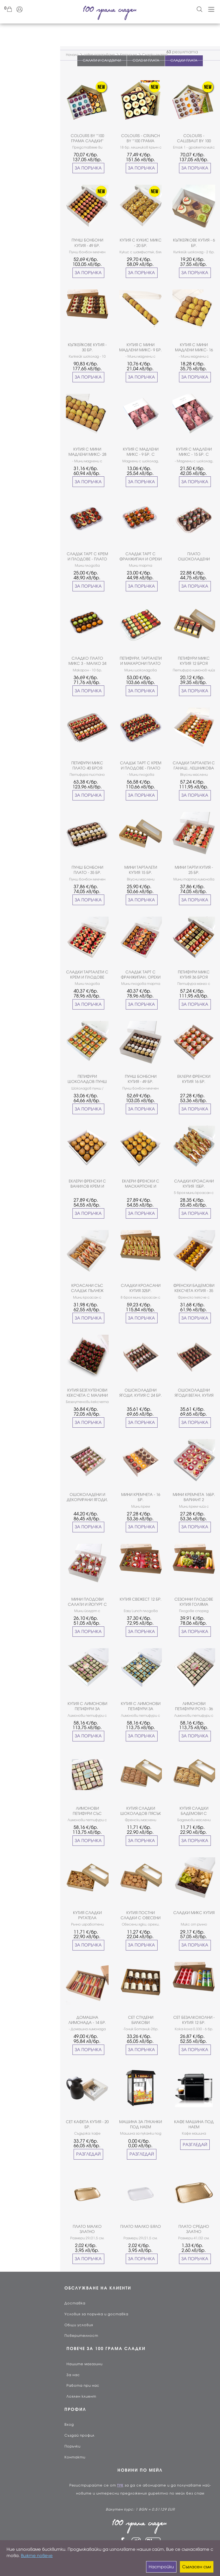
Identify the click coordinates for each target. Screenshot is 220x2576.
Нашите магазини (84, 2364)
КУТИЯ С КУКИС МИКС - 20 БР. (141, 243)
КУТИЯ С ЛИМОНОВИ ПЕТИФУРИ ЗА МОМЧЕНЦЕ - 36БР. (140, 1707)
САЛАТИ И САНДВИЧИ (102, 61)
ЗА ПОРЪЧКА (88, 168)
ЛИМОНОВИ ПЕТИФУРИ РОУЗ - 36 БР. (194, 1707)
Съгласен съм (196, 2567)
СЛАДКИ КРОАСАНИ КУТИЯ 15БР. (194, 1183)
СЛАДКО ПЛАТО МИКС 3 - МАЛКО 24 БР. (87, 661)
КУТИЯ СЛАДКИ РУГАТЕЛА (87, 1915)
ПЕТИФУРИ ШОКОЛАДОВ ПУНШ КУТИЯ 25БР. (87, 1079)
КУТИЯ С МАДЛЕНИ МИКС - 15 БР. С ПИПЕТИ (194, 452)
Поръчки (72, 2446)
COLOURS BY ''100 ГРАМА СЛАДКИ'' (87, 138)
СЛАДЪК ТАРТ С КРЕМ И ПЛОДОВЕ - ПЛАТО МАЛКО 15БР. (87, 557)
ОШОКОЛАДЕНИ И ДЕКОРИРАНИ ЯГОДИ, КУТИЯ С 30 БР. (87, 1497)
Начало (72, 55)
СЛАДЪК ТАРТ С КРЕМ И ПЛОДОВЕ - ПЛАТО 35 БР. (140, 766)
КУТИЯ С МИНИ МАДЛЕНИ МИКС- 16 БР (194, 348)
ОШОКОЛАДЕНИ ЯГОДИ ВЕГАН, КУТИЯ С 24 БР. (193, 1393)
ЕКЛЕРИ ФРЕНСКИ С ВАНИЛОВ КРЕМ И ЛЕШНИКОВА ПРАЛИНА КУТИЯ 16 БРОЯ (87, 1184)
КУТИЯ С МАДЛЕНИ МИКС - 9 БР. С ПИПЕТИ (140, 452)
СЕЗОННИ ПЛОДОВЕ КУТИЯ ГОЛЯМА (193, 1602)
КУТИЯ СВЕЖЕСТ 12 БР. (141, 1599)
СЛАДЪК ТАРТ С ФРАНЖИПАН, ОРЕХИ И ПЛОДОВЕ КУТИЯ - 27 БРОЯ (140, 975)
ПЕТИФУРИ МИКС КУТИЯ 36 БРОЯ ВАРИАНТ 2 (194, 975)
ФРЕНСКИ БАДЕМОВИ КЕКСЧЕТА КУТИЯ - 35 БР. (193, 1288)
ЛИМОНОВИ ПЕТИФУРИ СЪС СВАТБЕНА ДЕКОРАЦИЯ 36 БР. (87, 1811)
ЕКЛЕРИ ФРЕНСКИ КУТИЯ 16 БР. (193, 1079)
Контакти (74, 2457)
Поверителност (81, 2336)
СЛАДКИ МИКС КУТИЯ (194, 1913)
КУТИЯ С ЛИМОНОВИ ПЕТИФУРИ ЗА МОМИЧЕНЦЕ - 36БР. (87, 1707)
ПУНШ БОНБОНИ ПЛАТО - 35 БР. (87, 870)
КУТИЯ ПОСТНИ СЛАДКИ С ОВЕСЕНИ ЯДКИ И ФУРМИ (140, 1916)
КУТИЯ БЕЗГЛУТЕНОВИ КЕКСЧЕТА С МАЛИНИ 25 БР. (87, 1393)
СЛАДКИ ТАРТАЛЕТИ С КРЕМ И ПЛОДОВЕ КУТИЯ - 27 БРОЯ (87, 975)
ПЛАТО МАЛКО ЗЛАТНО (87, 2229)
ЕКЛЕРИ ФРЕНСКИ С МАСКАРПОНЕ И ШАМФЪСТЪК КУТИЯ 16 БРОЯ (140, 1184)
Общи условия (78, 2325)
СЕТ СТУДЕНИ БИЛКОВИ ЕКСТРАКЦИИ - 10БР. (140, 2020)
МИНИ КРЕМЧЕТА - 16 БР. (140, 1497)
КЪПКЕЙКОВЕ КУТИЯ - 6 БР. (194, 243)
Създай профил (79, 2435)
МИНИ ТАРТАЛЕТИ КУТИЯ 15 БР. (140, 870)
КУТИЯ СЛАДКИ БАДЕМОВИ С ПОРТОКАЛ (194, 1811)
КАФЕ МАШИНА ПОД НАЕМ (194, 2124)
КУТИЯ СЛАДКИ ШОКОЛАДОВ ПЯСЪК (140, 1811)
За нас (73, 2375)
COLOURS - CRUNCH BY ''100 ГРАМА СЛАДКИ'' (140, 139)
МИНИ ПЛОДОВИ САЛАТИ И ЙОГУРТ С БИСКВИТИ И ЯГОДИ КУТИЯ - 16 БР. (87, 1602)
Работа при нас (82, 2386)
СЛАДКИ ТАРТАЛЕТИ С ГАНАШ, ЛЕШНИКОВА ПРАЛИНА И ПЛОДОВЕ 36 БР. (194, 766)
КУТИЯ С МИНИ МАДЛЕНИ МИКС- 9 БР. (140, 347)
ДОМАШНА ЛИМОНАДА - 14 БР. (87, 2020)
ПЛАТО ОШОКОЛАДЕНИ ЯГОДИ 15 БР (194, 557)
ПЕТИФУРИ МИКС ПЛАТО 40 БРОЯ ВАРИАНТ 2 (87, 766)
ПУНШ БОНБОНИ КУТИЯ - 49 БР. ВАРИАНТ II (87, 243)
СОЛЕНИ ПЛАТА (146, 61)
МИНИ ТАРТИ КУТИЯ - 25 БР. (194, 870)
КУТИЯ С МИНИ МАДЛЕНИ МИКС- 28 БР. (87, 452)
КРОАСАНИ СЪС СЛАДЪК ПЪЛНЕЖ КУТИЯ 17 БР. (87, 1288)
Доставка (74, 2303)
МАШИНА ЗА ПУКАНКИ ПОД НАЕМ (140, 2124)
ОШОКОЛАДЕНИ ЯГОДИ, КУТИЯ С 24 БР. (140, 1393)
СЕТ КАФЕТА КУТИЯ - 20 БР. (87, 2124)
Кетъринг (128, 55)
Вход (69, 2425)
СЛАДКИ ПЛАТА (183, 61)
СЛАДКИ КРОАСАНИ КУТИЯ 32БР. (140, 1288)
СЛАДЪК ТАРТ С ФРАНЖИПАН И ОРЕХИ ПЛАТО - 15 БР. (140, 557)
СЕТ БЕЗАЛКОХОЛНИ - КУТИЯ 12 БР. (194, 2020)
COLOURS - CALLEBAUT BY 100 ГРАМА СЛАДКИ (194, 139)
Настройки (161, 2567)
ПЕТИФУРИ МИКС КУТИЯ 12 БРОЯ (194, 661)
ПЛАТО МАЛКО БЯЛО (140, 2226)
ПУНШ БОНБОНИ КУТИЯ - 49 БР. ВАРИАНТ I (140, 1079)
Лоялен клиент (81, 2396)
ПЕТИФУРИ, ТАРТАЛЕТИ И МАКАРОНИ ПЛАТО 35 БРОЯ (141, 661)
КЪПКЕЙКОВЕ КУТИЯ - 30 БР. (87, 347)
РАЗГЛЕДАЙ (88, 2154)
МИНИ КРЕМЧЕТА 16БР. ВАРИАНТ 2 (194, 1497)
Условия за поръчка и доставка (96, 2314)
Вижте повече (37, 2555)
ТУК (120, 2485)
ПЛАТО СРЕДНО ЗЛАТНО (193, 2229)
